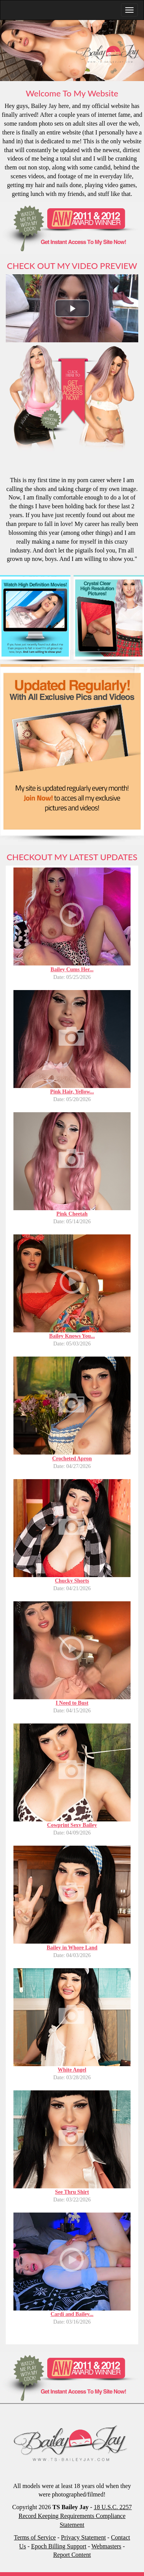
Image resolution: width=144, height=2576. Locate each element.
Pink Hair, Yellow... (72, 1092)
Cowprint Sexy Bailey (72, 1825)
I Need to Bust (72, 1703)
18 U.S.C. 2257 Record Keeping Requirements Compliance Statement (75, 2516)
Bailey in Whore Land (71, 1948)
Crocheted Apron (72, 1458)
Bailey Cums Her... (72, 969)
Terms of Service (35, 2537)
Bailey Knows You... (72, 1336)
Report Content (72, 2554)
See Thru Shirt (72, 2192)
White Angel (72, 2070)
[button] (72, 308)
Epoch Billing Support (58, 2546)
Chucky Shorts (72, 1581)
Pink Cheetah (72, 1214)
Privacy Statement (83, 2537)
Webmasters (106, 2546)
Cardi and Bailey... (72, 2314)
